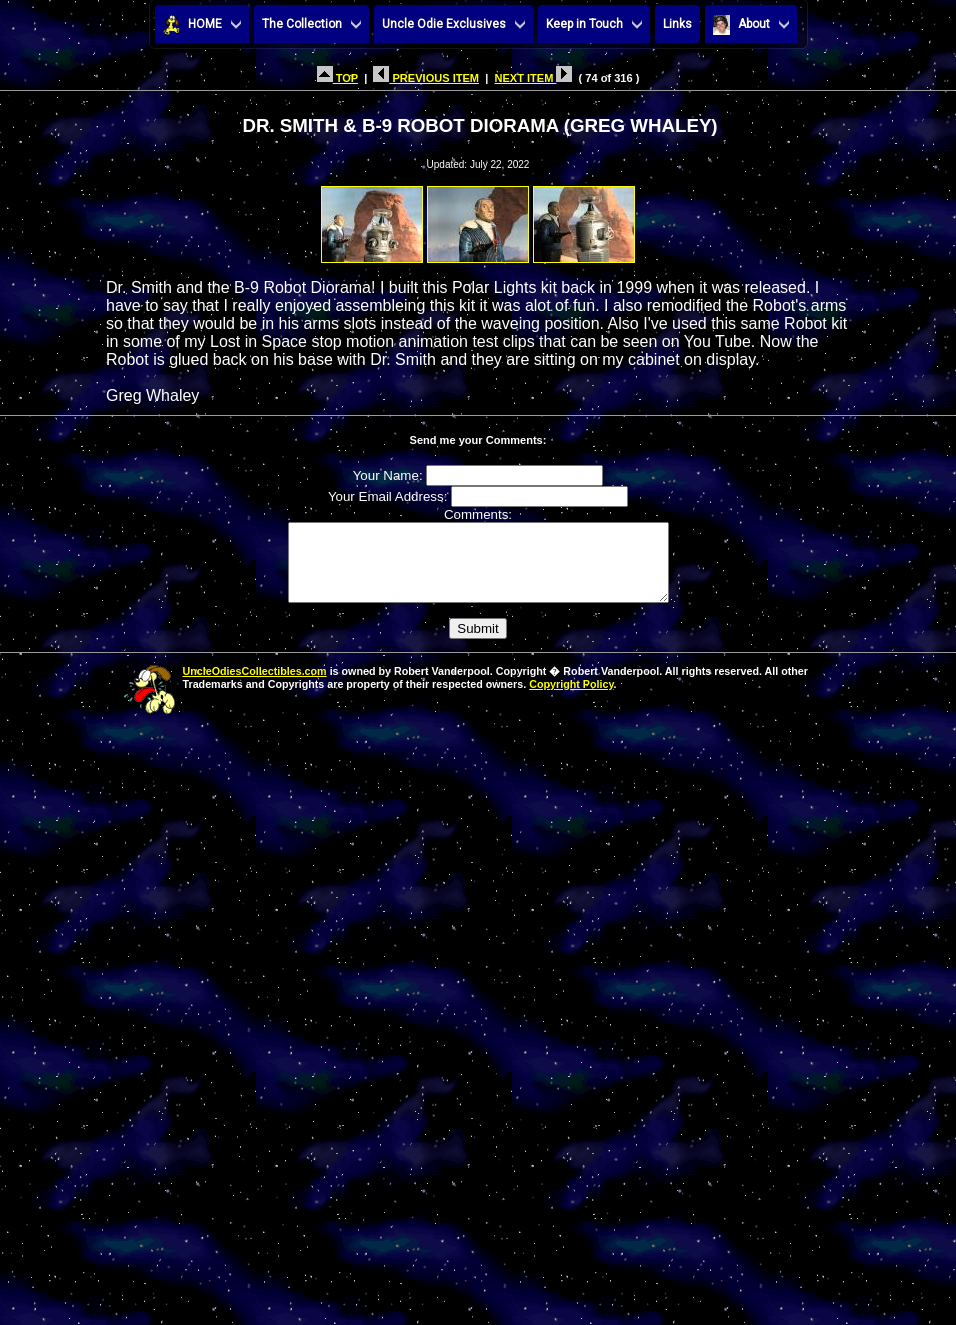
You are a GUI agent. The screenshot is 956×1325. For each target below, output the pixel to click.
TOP (337, 78)
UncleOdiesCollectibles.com (255, 686)
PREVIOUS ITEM (426, 78)
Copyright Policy (571, 699)
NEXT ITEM (533, 78)
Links (677, 24)
